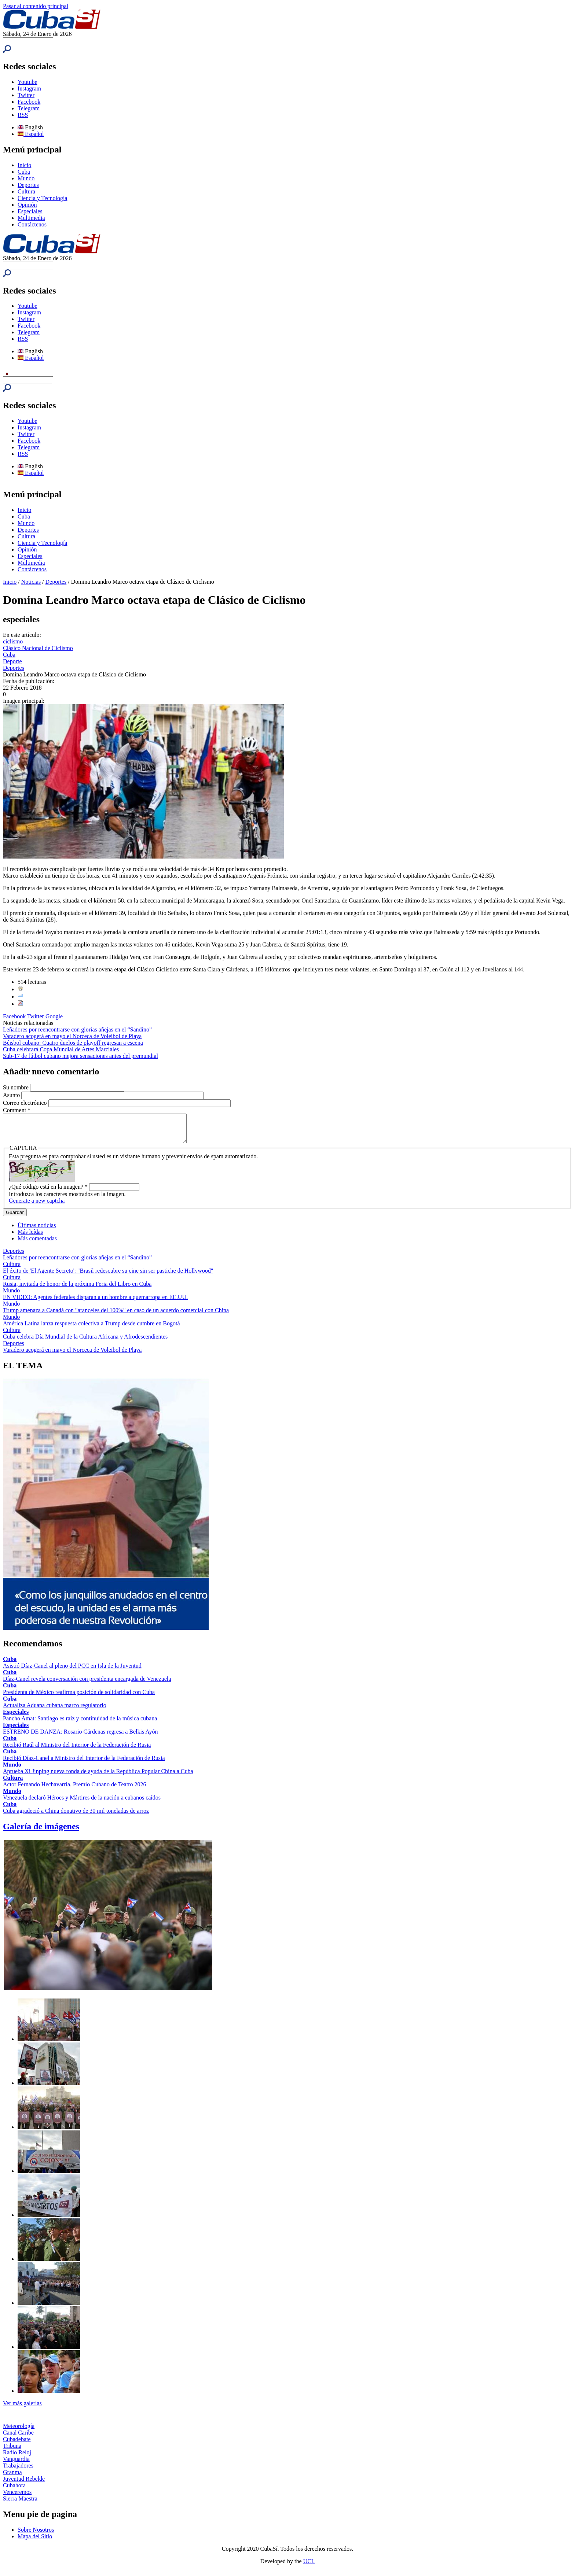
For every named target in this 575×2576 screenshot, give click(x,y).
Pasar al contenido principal (35, 6)
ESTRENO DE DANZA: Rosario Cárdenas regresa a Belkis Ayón (80, 1737)
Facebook (29, 102)
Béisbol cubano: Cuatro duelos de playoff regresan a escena (73, 1043)
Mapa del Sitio (35, 2542)
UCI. (309, 2567)
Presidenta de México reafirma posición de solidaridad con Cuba (79, 1697)
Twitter (26, 95)
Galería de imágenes (41, 1832)
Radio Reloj (17, 2458)
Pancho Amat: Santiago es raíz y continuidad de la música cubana (80, 1724)
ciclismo (13, 641)
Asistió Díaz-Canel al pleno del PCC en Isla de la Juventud (72, 1671)
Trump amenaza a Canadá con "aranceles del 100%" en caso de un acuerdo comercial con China (116, 1316)
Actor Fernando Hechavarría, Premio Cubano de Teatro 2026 (74, 1790)
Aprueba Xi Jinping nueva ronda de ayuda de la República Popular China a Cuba (98, 1777)
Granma (12, 2477)
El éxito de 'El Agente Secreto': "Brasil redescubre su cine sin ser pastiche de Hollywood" (108, 1276)
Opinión (27, 205)
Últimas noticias (37, 1231)
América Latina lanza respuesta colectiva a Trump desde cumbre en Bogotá (91, 1329)
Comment (16, 1110)
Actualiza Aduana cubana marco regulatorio (54, 1711)
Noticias (31, 582)
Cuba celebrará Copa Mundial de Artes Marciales (61, 1049)
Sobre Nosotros (36, 2535)
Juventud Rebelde (24, 2484)
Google (54, 1016)
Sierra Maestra (20, 2504)
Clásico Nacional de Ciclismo (38, 648)
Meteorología (18, 2431)
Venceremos (17, 2497)
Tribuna (12, 2451)
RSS (23, 115)
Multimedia (31, 218)
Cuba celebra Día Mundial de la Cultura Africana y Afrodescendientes (85, 1342)
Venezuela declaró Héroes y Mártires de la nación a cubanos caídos (82, 1803)
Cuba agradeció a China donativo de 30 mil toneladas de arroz (76, 1816)
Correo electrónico (25, 1103)
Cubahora (14, 2491)
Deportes (28, 185)
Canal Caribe (18, 2438)
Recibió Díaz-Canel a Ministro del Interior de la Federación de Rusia (84, 1763)
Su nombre (16, 1087)
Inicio (24, 165)
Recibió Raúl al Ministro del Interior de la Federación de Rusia (77, 1750)
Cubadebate (17, 2445)
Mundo (26, 178)
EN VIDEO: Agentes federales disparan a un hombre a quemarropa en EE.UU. (95, 1302)
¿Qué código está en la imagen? (48, 1192)
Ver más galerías (22, 2409)
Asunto (12, 1095)
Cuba (24, 172)
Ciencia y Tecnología (42, 198)
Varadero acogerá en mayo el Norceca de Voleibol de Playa (72, 1036)
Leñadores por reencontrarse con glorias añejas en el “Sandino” (77, 1029)
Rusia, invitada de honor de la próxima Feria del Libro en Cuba (77, 1289)
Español (31, 134)
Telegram (29, 108)
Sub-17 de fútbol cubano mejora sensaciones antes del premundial (80, 1056)
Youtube (27, 82)
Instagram (29, 88)
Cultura (26, 191)
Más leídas (30, 1237)
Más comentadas (37, 1244)
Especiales (30, 211)
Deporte (12, 661)
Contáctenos (32, 224)
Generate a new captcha (37, 1206)
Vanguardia (16, 2464)
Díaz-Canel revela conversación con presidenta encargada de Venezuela (87, 1684)
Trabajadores (18, 2471)
